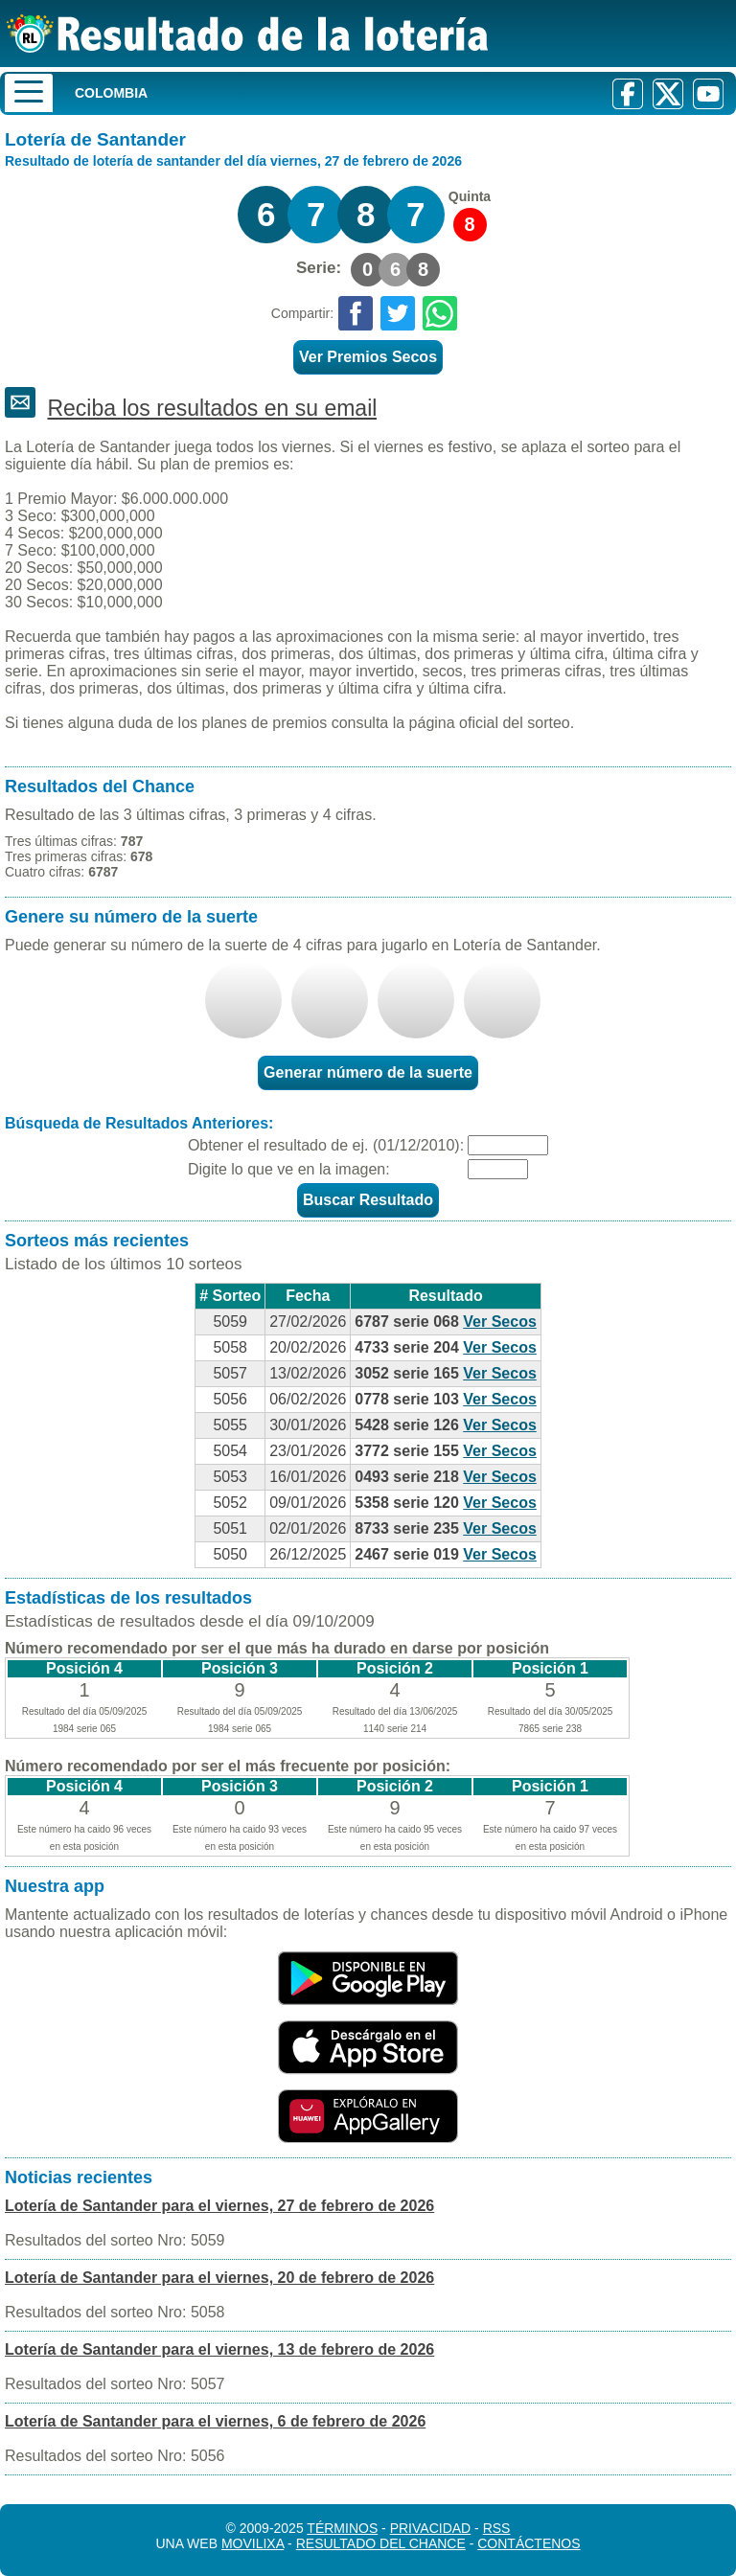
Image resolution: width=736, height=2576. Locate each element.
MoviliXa (252, 2543)
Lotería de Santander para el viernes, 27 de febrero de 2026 (219, 2206)
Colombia (111, 93)
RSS (497, 2528)
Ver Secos (500, 1321)
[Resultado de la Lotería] (248, 33)
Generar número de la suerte (368, 1072)
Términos (342, 2528)
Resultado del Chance (381, 2543)
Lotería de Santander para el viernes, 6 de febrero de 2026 (215, 2421)
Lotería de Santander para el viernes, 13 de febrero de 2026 (219, 2349)
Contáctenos (528, 2543)
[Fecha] (508, 1145)
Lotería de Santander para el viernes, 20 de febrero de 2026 (219, 2277)
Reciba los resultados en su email (212, 408)
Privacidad (431, 2528)
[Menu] (29, 93)
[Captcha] (498, 1169)
